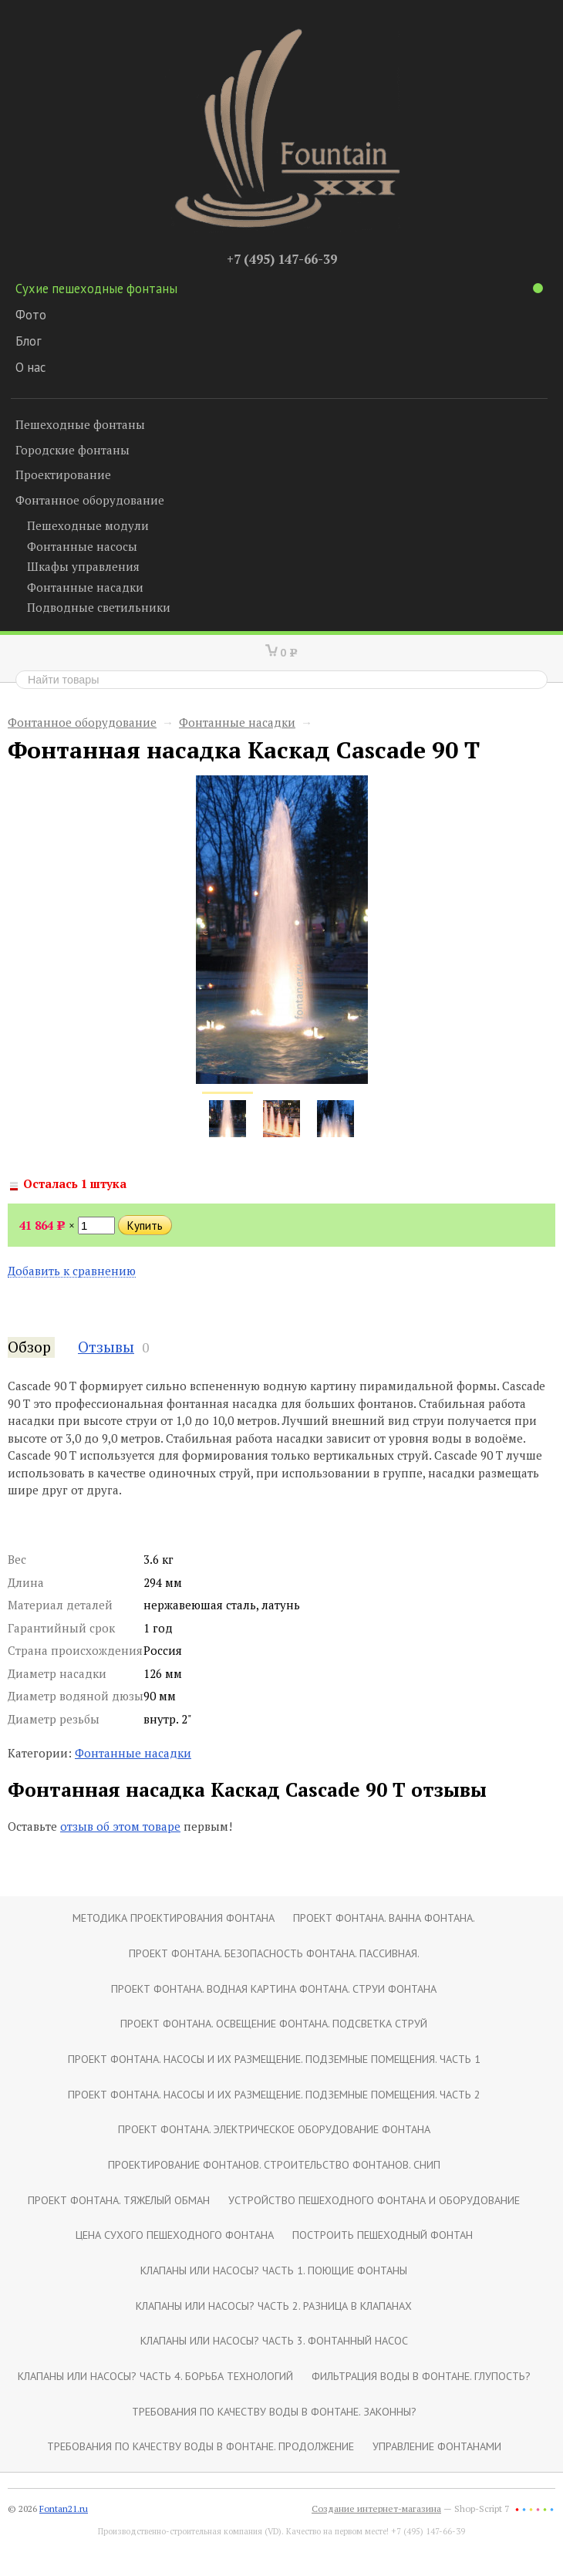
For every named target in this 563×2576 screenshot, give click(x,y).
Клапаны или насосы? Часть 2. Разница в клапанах (274, 2305)
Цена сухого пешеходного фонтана (175, 2234)
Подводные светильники (98, 607)
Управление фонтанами (437, 2446)
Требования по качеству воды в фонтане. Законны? (274, 2411)
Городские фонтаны (72, 449)
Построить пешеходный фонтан (382, 2234)
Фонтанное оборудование (89, 500)
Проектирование (63, 474)
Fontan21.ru (63, 2508)
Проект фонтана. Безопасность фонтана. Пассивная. (274, 1953)
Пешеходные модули (88, 525)
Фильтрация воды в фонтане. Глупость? (421, 2375)
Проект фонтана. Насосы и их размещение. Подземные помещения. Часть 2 (274, 2094)
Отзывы (106, 1347)
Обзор (29, 1347)
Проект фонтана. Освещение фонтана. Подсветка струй (273, 2023)
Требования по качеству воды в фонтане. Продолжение (200, 2446)
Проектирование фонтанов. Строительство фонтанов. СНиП (274, 2164)
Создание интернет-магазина (376, 2508)
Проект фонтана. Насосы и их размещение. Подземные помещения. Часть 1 (274, 2058)
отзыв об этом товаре (120, 1826)
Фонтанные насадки (85, 587)
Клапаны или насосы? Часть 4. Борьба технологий (155, 2375)
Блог (28, 341)
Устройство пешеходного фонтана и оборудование (374, 2200)
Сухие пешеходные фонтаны (279, 288)
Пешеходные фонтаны (80, 424)
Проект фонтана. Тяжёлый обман (119, 2200)
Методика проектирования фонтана (173, 1917)
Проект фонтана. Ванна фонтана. (384, 1917)
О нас (30, 367)
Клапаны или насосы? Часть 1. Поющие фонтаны (273, 2270)
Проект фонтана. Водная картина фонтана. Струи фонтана (274, 1988)
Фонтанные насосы (82, 546)
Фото (30, 314)
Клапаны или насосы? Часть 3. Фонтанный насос (274, 2340)
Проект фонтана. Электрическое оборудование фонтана (274, 2129)
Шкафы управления (83, 566)
